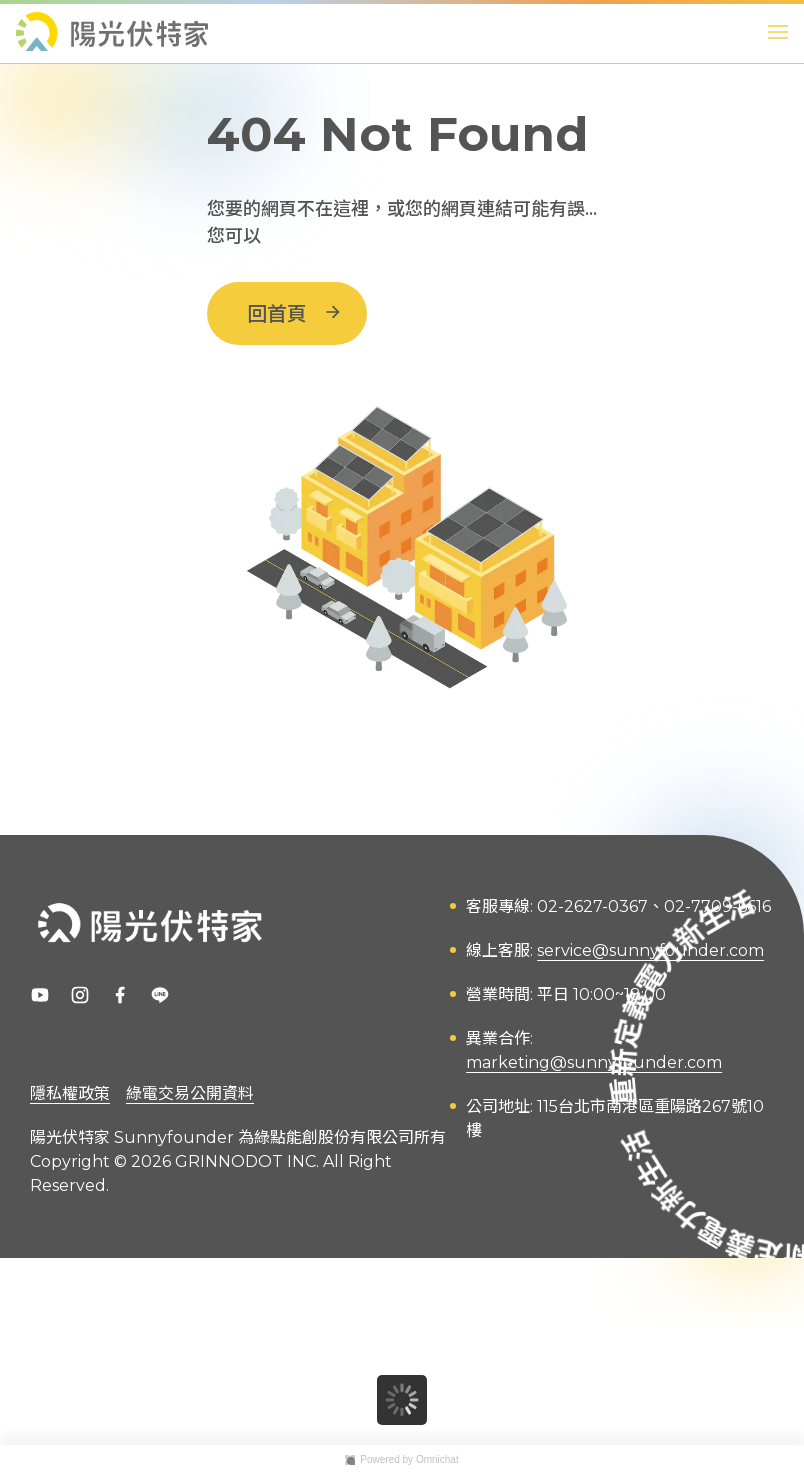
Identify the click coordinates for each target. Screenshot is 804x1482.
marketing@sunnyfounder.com (594, 1062)
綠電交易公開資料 (190, 1093)
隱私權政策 (70, 1093)
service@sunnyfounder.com (650, 950)
